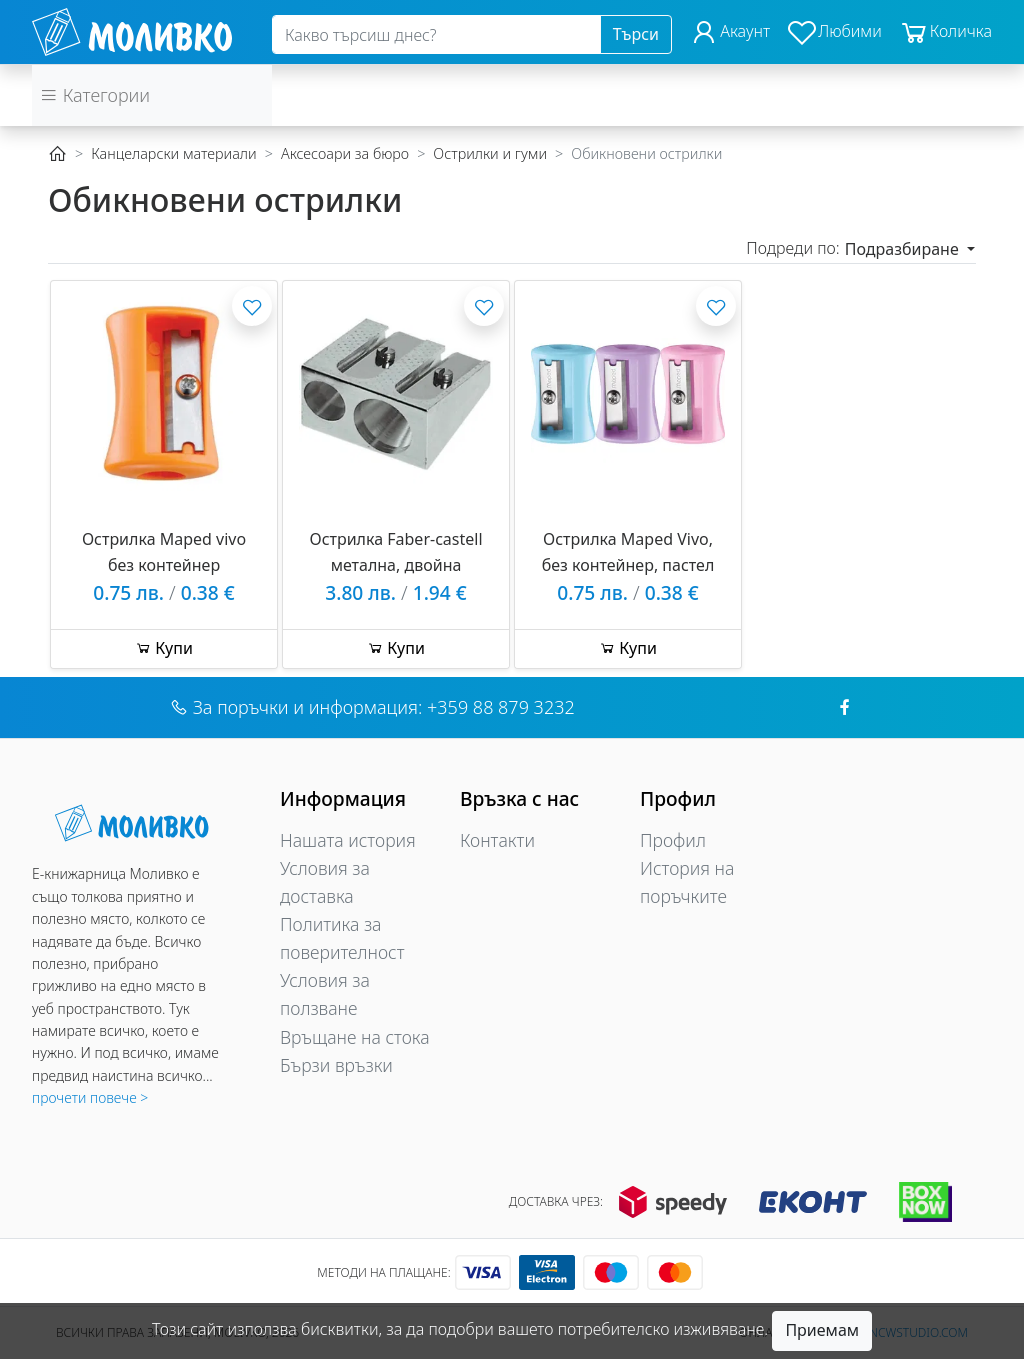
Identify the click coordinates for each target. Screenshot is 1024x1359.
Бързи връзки (336, 1065)
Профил (673, 840)
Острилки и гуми (490, 153)
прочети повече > (90, 1097)
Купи (164, 648)
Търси (636, 34)
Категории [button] (95, 95)
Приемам (822, 1330)
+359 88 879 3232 (501, 707)
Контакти (497, 840)
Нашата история (348, 840)
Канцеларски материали (173, 153)
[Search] (436, 35)
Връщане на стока (355, 1037)
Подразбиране (904, 249)
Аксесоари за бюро (345, 153)
